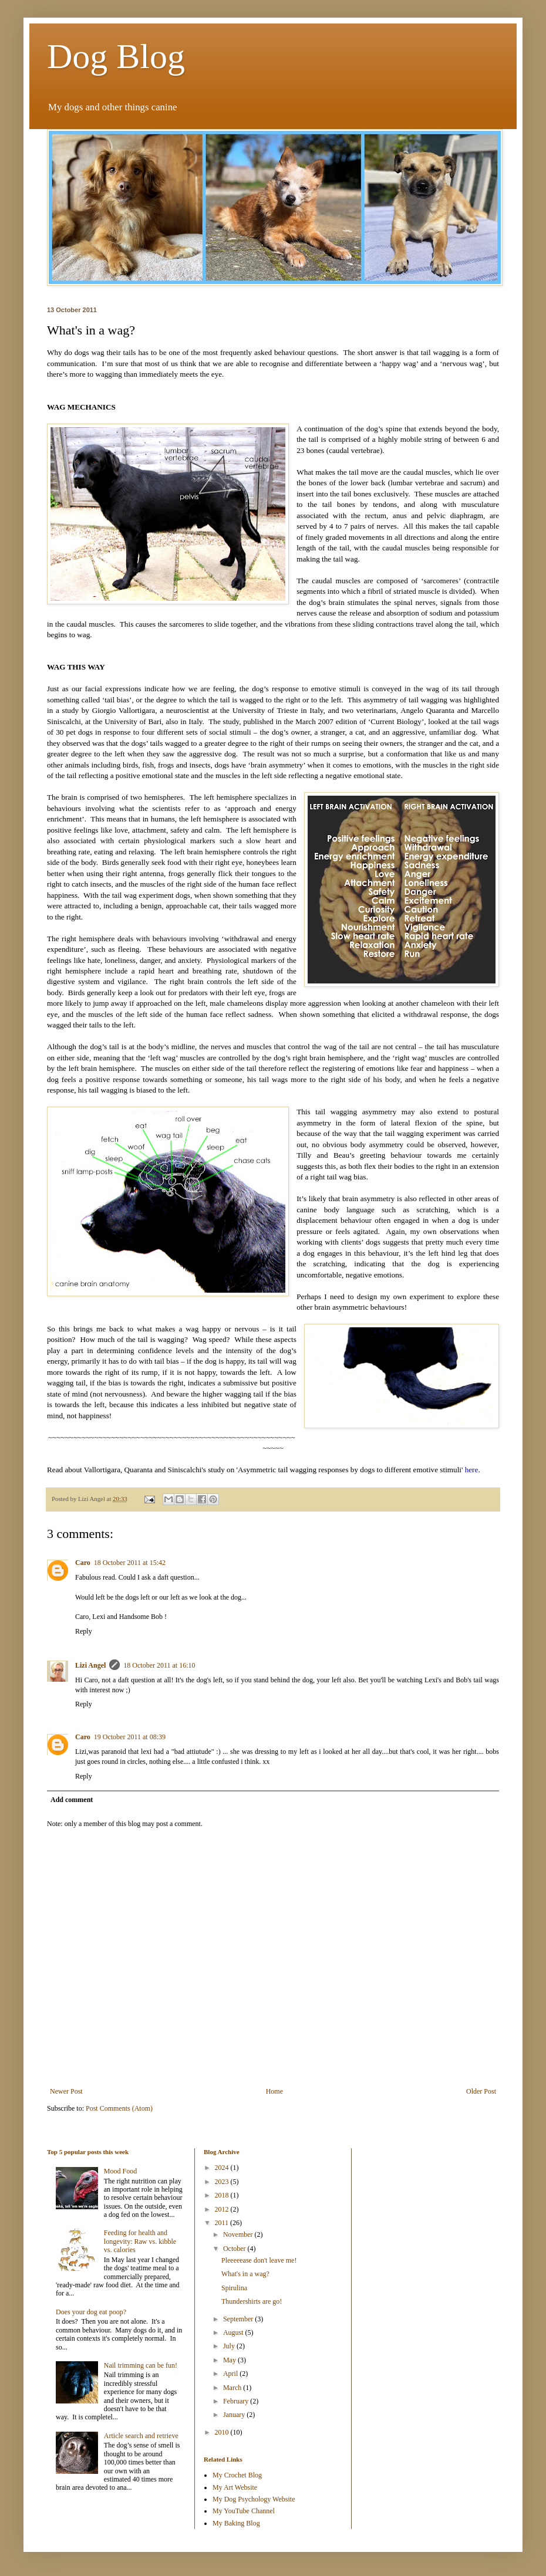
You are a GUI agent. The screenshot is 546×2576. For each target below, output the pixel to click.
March (233, 2388)
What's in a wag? (245, 2274)
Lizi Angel (90, 1665)
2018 (223, 2195)
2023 (223, 2182)
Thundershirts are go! (251, 2301)
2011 (223, 2223)
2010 (223, 2432)
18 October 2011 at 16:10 (159, 1665)
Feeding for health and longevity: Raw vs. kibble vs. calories (140, 2241)
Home (274, 2091)
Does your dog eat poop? (91, 2312)
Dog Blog (116, 56)
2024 (223, 2167)
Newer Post (66, 2091)
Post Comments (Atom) (119, 2108)
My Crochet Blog (237, 2475)
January (235, 2415)
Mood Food (120, 2171)
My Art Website (235, 2487)
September (239, 2319)
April (231, 2373)
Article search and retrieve (141, 2436)
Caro (82, 1563)
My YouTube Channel (244, 2511)
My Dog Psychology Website (254, 2499)
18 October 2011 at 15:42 (130, 1563)
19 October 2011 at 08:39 (130, 1737)
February (236, 2401)
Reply (83, 1631)
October (235, 2248)
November (239, 2234)
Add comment (71, 1800)
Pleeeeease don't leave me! (258, 2260)
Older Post (481, 2091)
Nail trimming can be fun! (140, 2365)
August (234, 2332)
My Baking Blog (236, 2523)
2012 (223, 2209)
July (230, 2346)
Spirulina (234, 2288)
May (230, 2360)
